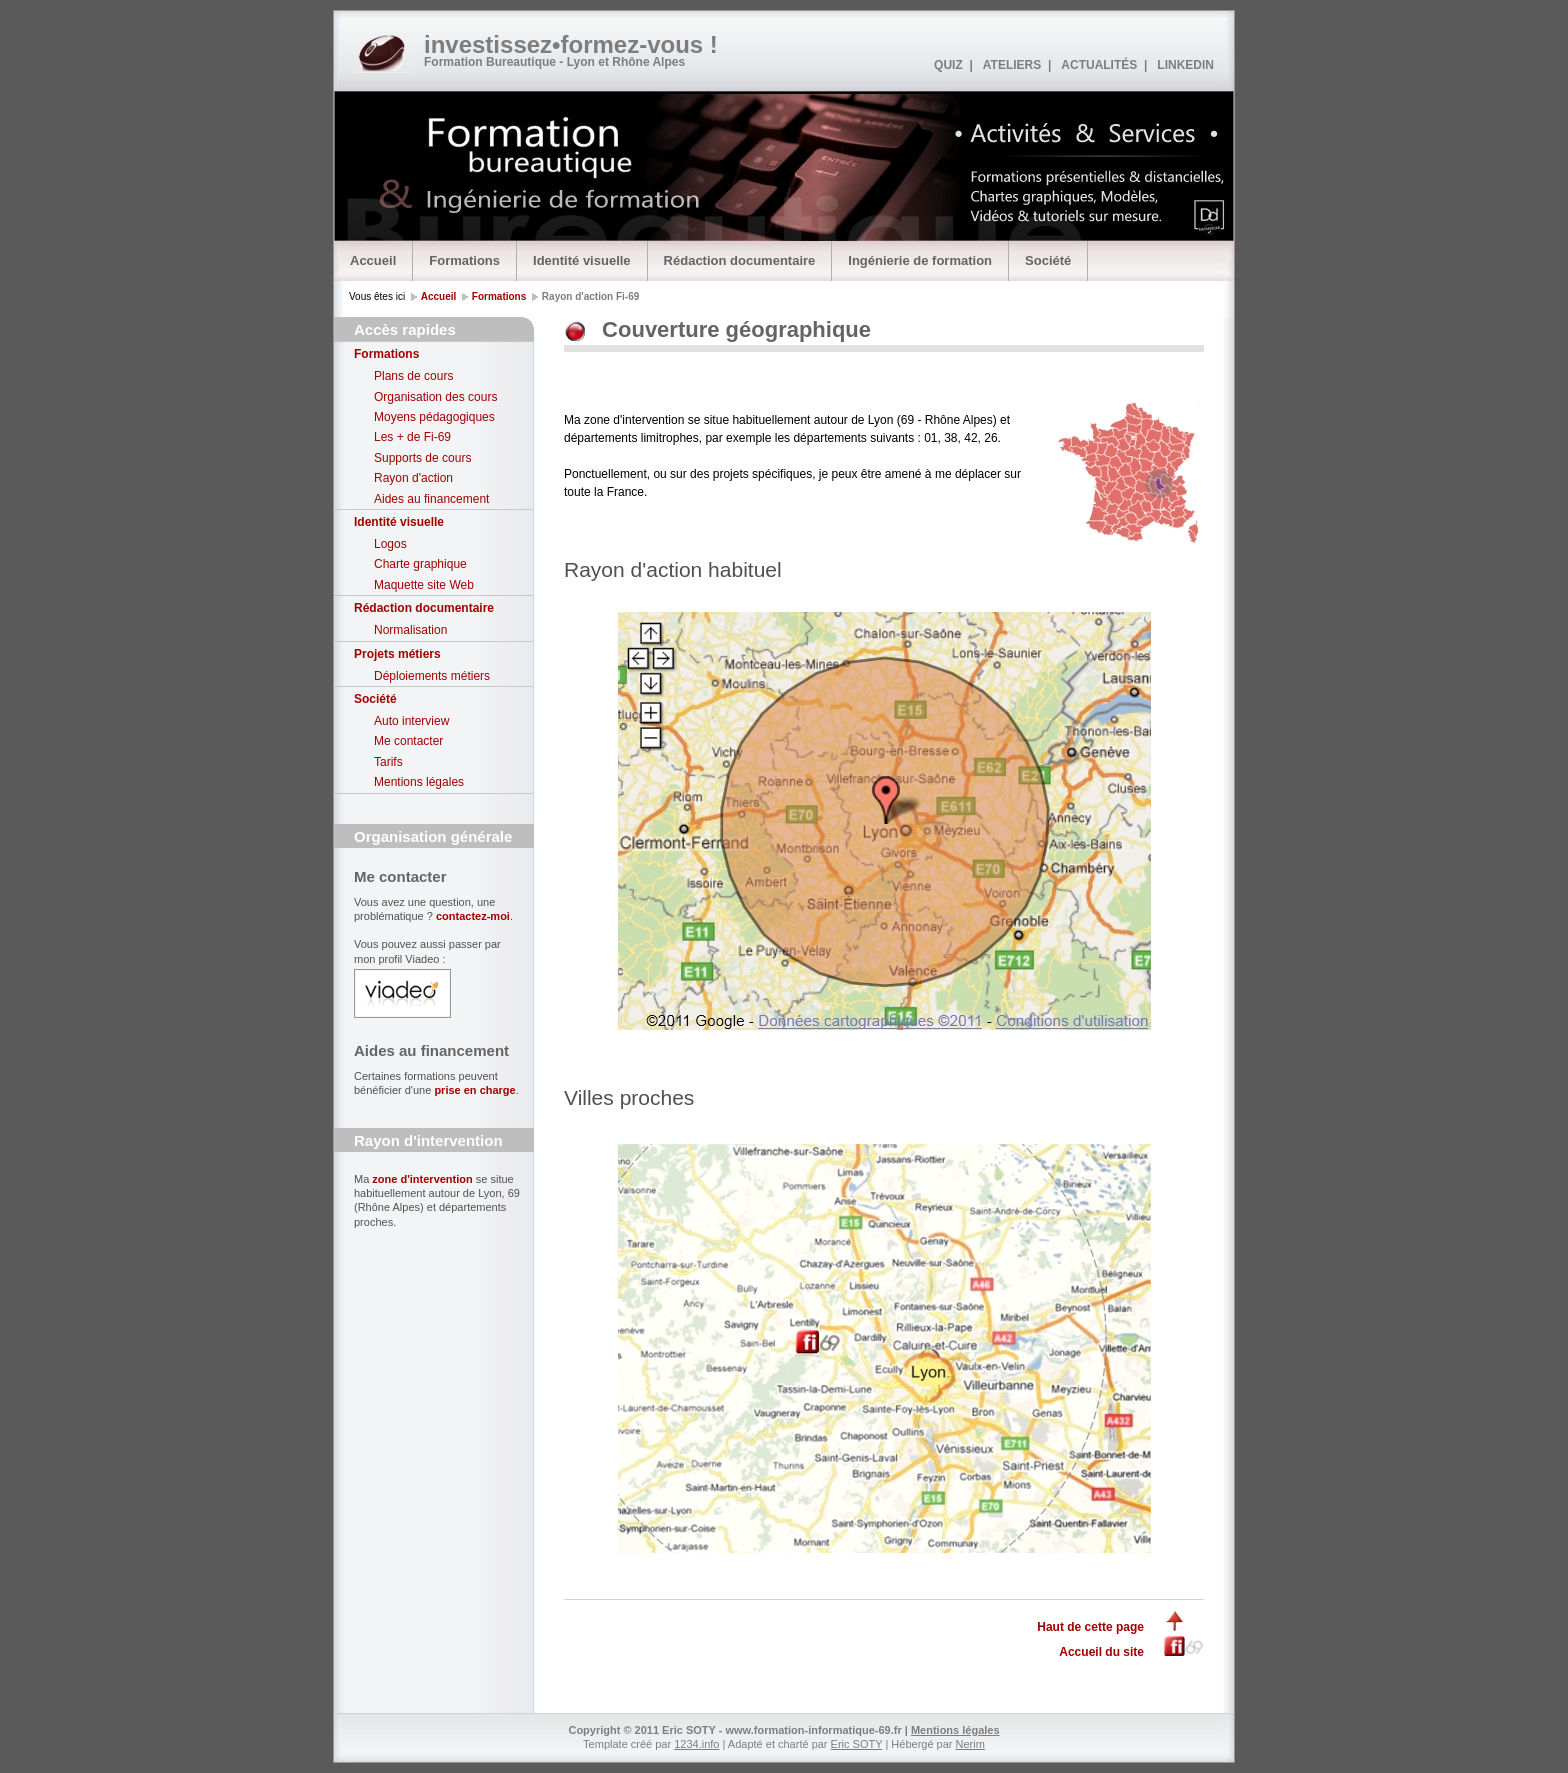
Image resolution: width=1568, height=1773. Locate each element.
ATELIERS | (1017, 65)
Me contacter (408, 741)
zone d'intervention (422, 1179)
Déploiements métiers (432, 676)
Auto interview (411, 721)
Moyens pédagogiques (434, 417)
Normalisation (410, 630)
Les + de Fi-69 (412, 437)
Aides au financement (431, 499)
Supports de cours (422, 458)
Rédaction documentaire (740, 260)
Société (1048, 260)
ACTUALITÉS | (1104, 65)
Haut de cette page (1090, 1627)
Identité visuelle (582, 260)
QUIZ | (953, 65)
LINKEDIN (1185, 65)
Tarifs (388, 762)
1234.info (696, 1744)
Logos (390, 544)
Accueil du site (1101, 1652)
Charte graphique (420, 564)
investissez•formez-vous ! (571, 44)
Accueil (373, 260)
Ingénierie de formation (920, 260)
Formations (464, 260)
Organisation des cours (435, 397)
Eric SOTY (857, 1744)
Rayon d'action (413, 478)
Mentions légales (419, 782)
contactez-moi (473, 916)
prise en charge (474, 1090)
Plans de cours (413, 376)
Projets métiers (397, 654)
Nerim (970, 1744)
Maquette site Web (424, 585)
